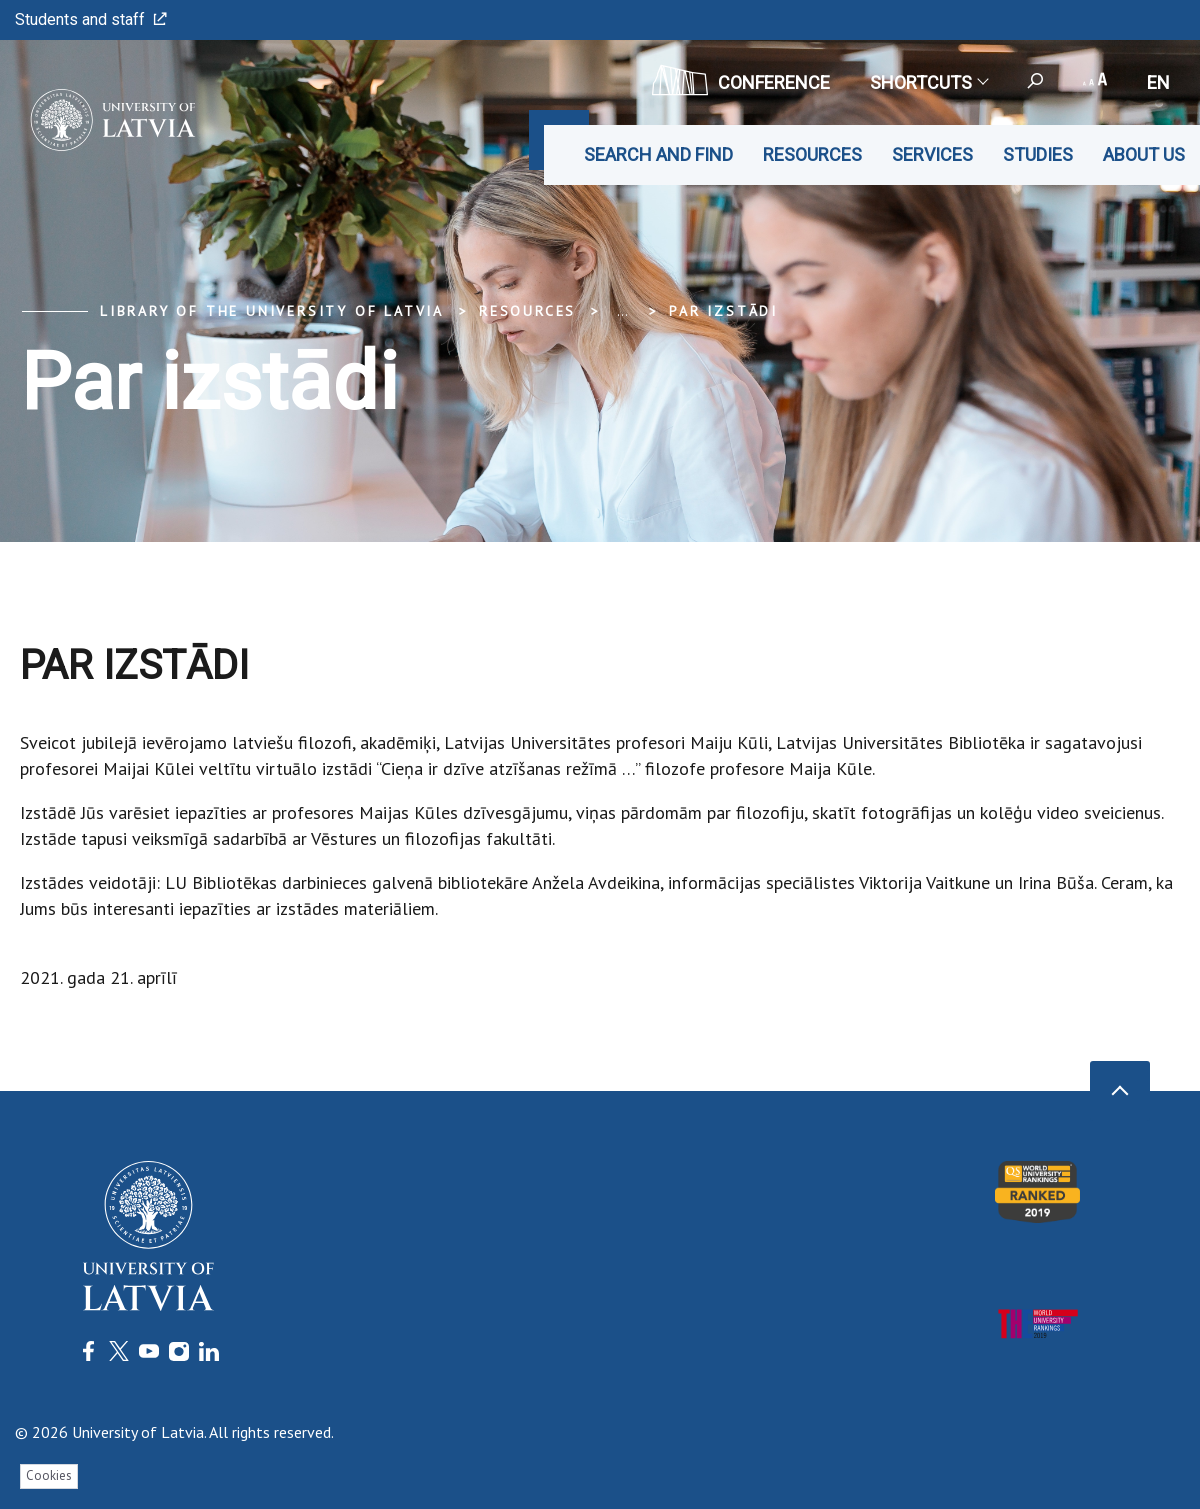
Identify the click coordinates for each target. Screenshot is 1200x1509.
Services (932, 154)
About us (1144, 154)
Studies (1038, 154)
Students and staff (91, 19)
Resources (812, 154)
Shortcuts (928, 82)
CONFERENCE (741, 80)
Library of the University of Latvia (272, 311)
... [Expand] (622, 311)
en (1158, 82)
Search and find (658, 154)
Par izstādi (723, 311)
